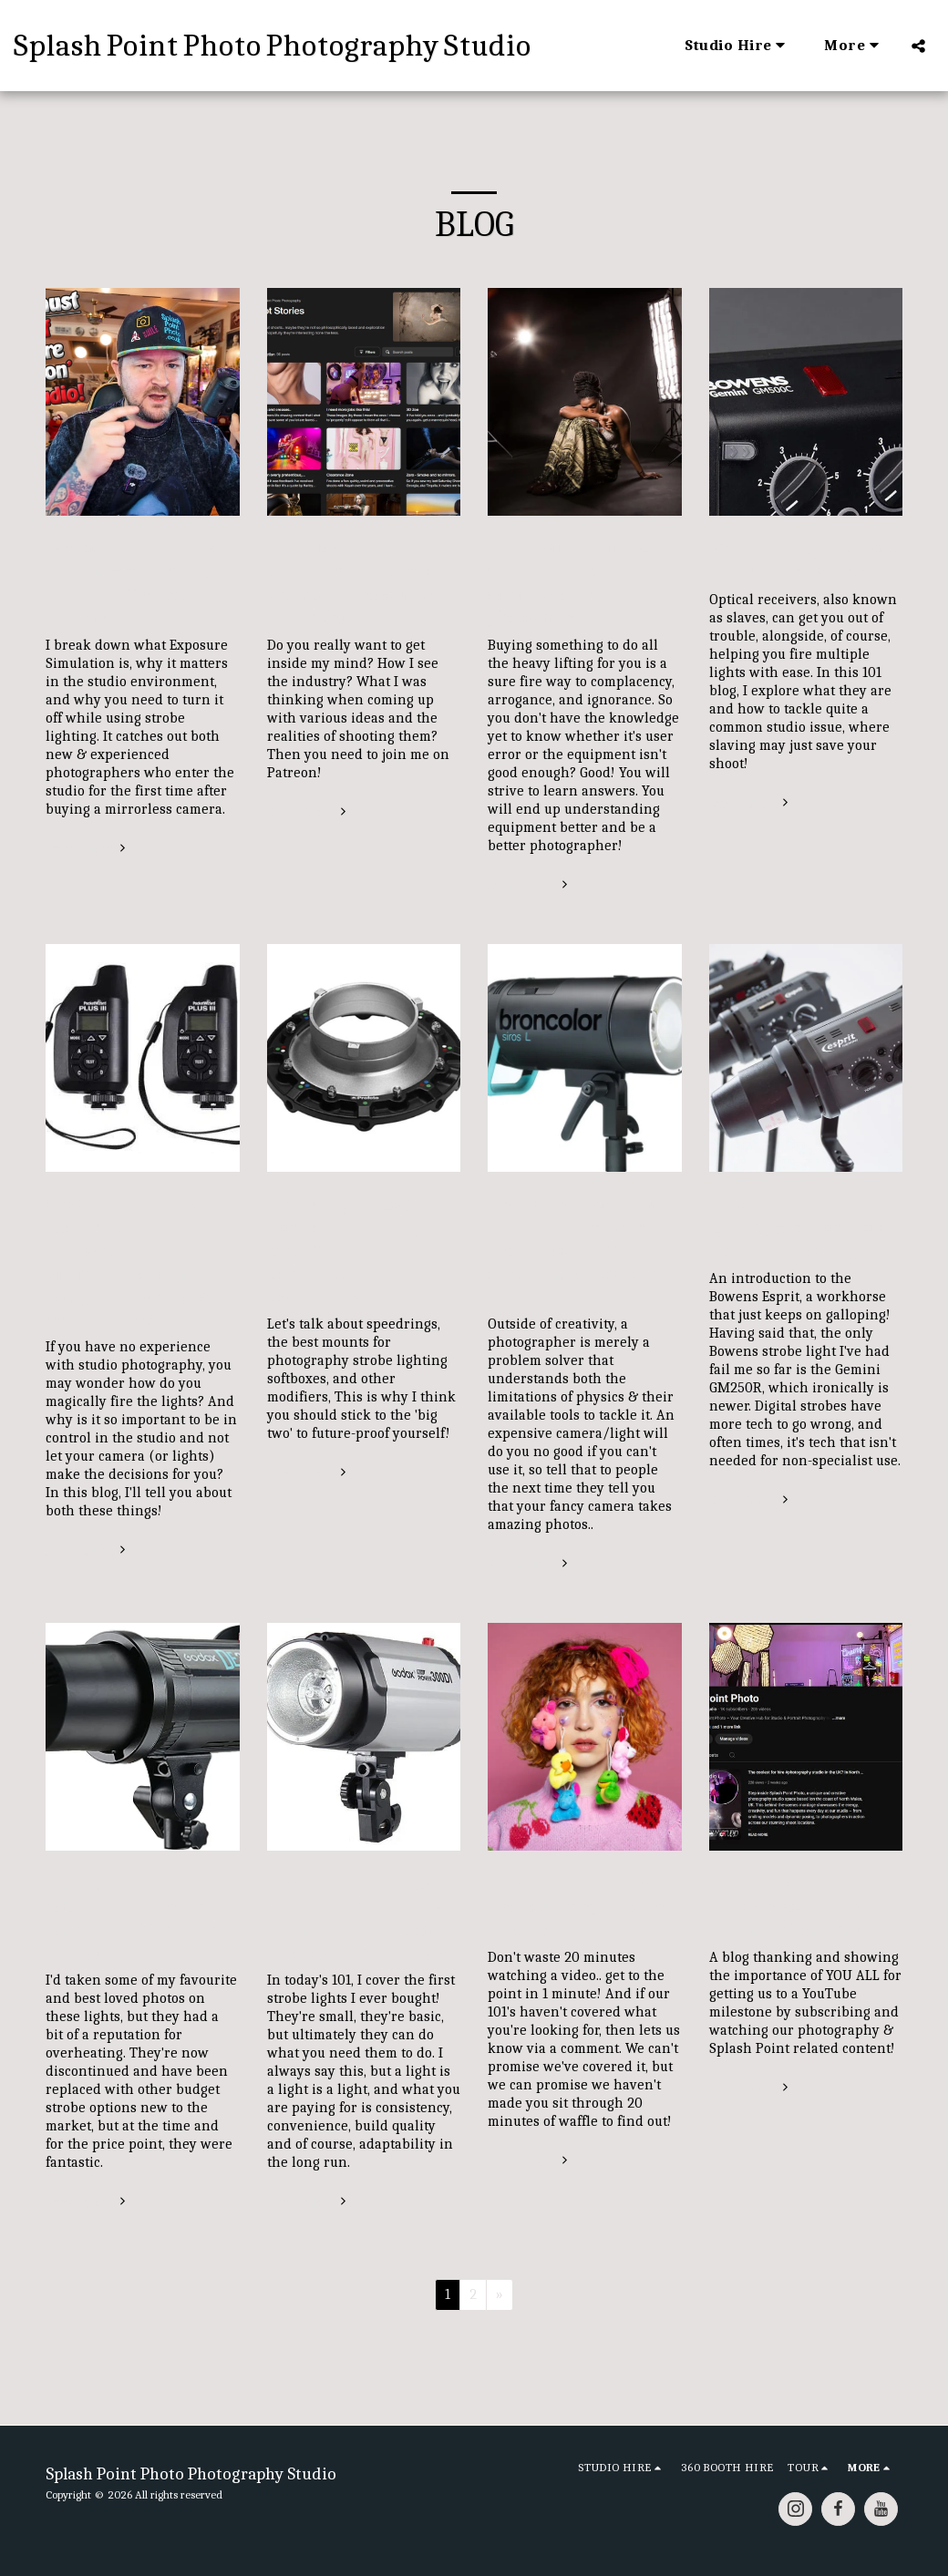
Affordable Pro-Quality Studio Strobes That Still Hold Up (805, 1228)
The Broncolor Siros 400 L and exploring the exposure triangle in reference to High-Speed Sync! (582, 1251)
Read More (87, 848)
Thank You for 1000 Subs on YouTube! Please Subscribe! (790, 1906)
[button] (738, 45)
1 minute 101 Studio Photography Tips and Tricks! (582, 1906)
